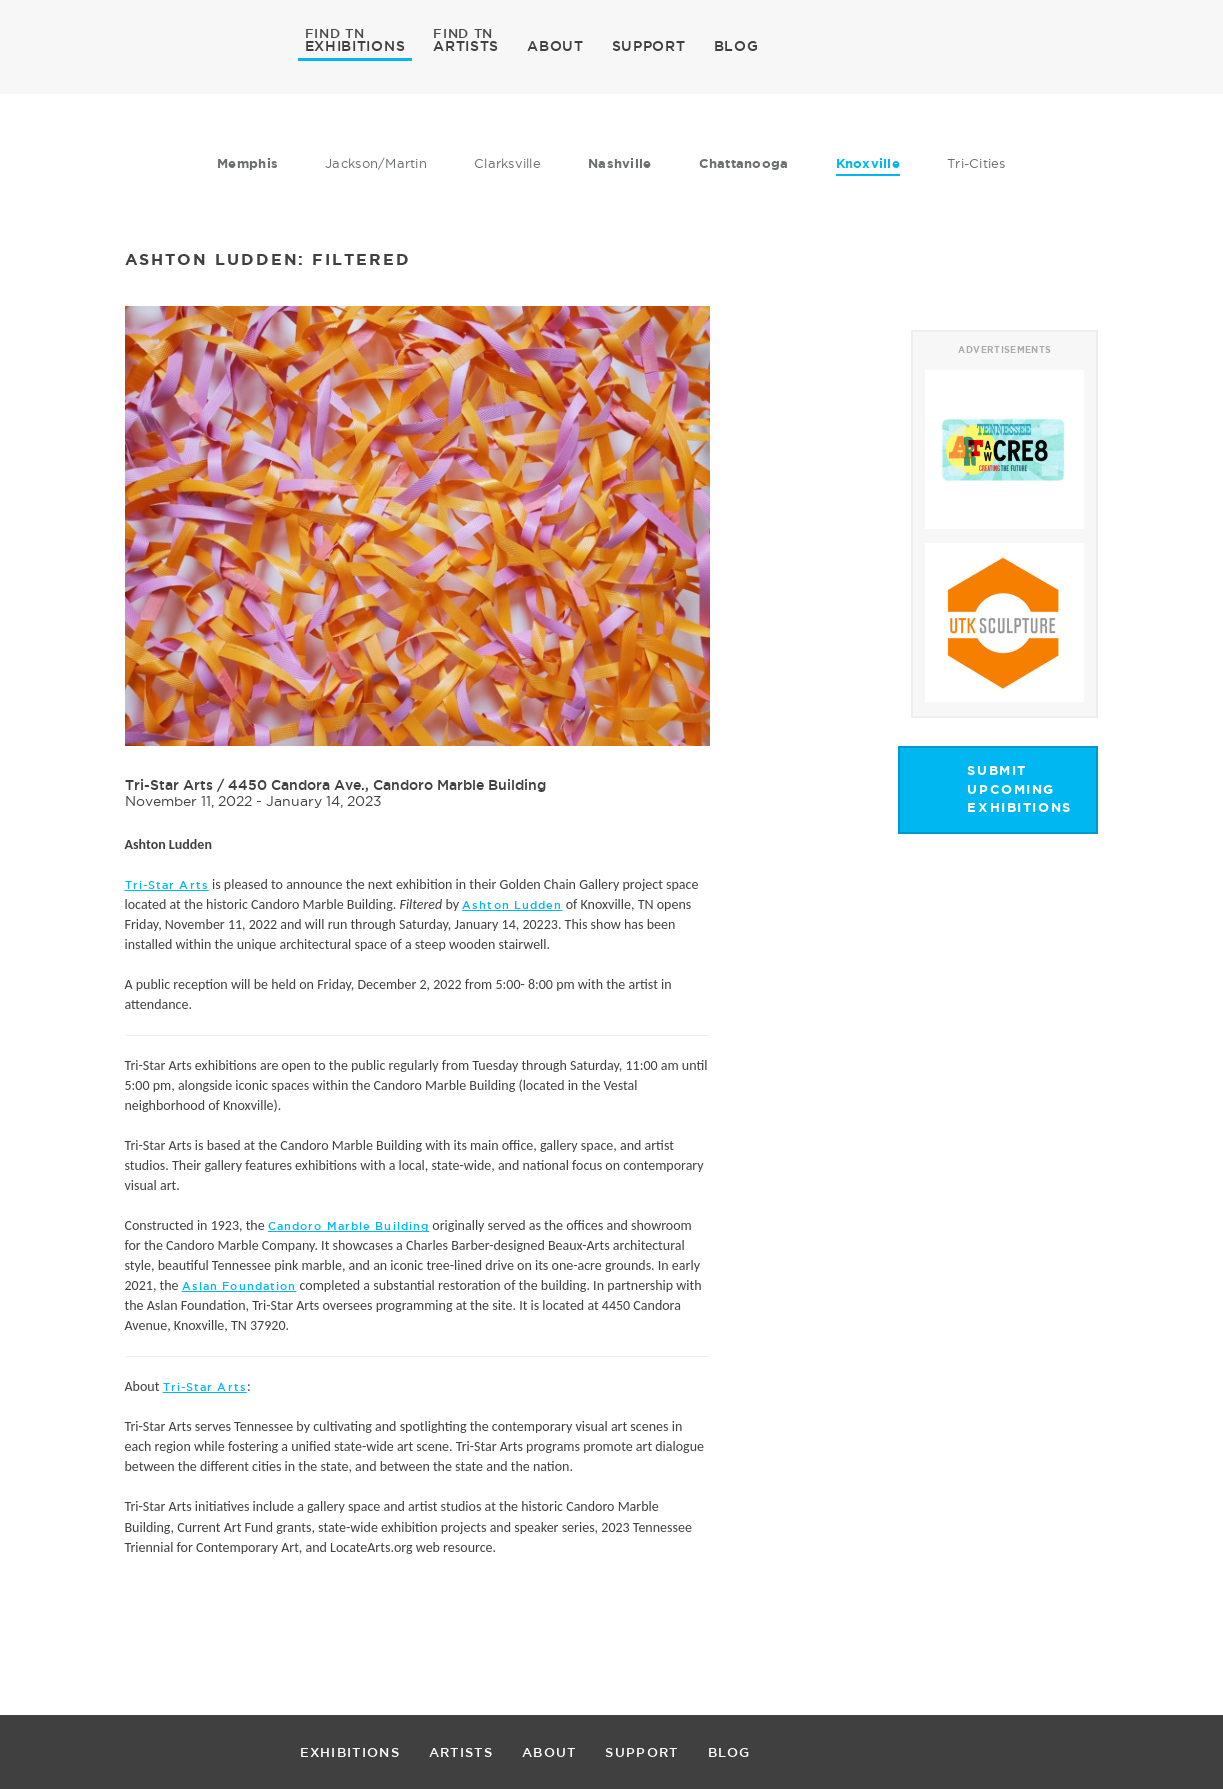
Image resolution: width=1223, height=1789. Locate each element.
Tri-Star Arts (169, 785)
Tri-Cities (976, 163)
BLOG (736, 46)
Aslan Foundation (239, 1286)
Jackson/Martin (376, 163)
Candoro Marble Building (348, 1226)
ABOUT (555, 46)
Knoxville (868, 163)
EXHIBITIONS (355, 45)
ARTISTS (466, 45)
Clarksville (507, 163)
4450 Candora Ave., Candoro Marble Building (387, 785)
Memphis (247, 163)
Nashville (619, 163)
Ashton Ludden (512, 905)
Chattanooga (744, 163)
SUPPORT (649, 46)
